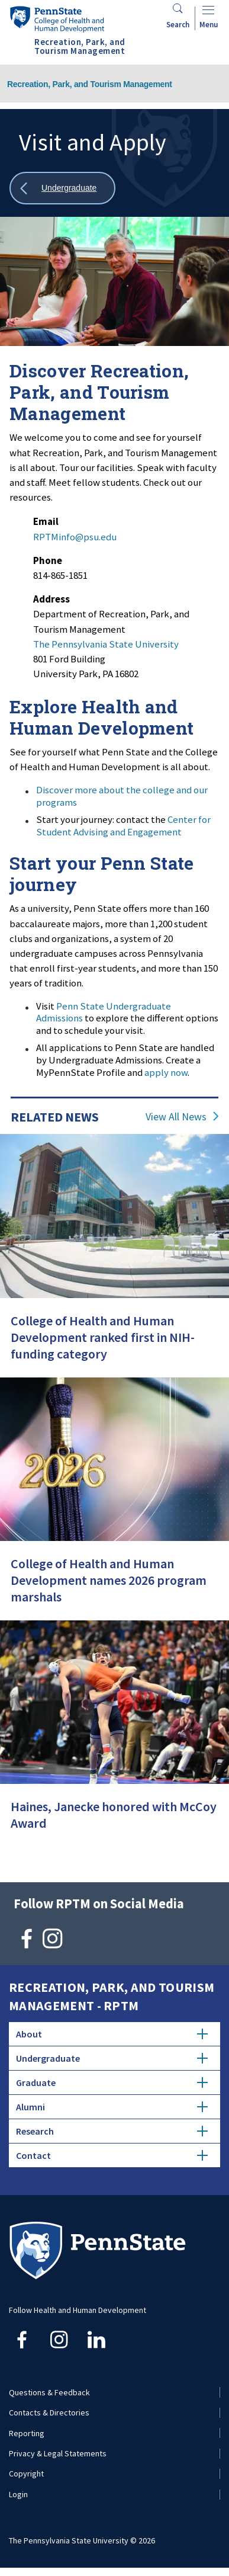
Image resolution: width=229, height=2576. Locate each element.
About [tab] (112, 2034)
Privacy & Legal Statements (58, 2453)
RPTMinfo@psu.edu (75, 536)
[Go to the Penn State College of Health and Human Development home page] (56, 19)
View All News (176, 1116)
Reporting (26, 2433)
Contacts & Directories (49, 2412)
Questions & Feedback (49, 2392)
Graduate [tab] (112, 2082)
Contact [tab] (112, 2155)
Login (18, 2494)
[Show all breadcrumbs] (62, 188)
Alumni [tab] (112, 2107)
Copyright (26, 2473)
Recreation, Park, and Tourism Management (89, 84)
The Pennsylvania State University (106, 644)
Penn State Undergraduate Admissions (103, 1012)
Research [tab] (112, 2131)
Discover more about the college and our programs (122, 796)
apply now (166, 1072)
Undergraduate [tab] (112, 2058)
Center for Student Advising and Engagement (123, 825)
